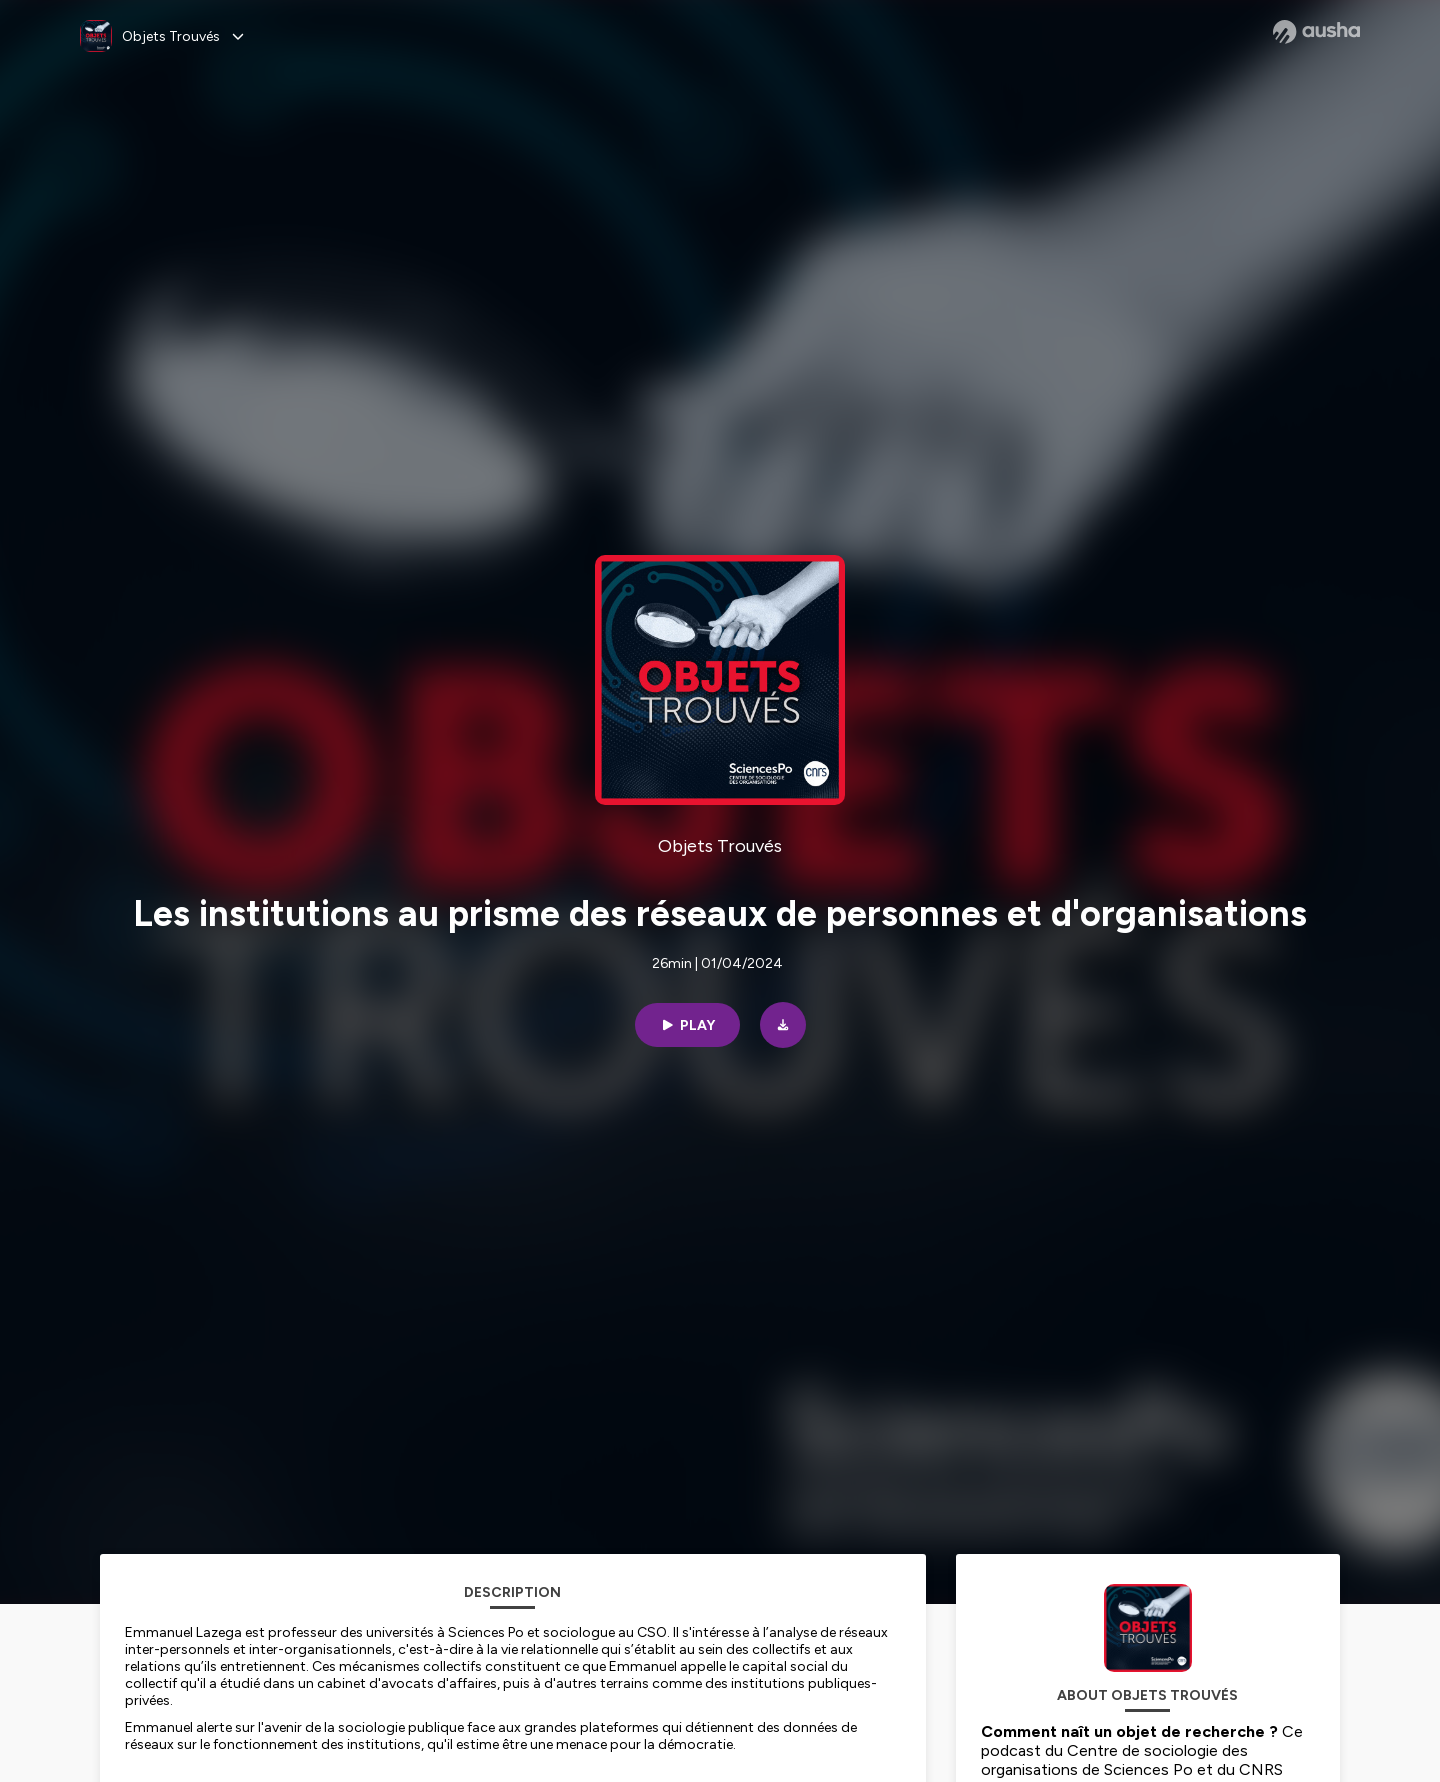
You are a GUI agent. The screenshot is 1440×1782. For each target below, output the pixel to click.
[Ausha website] (1316, 32)
